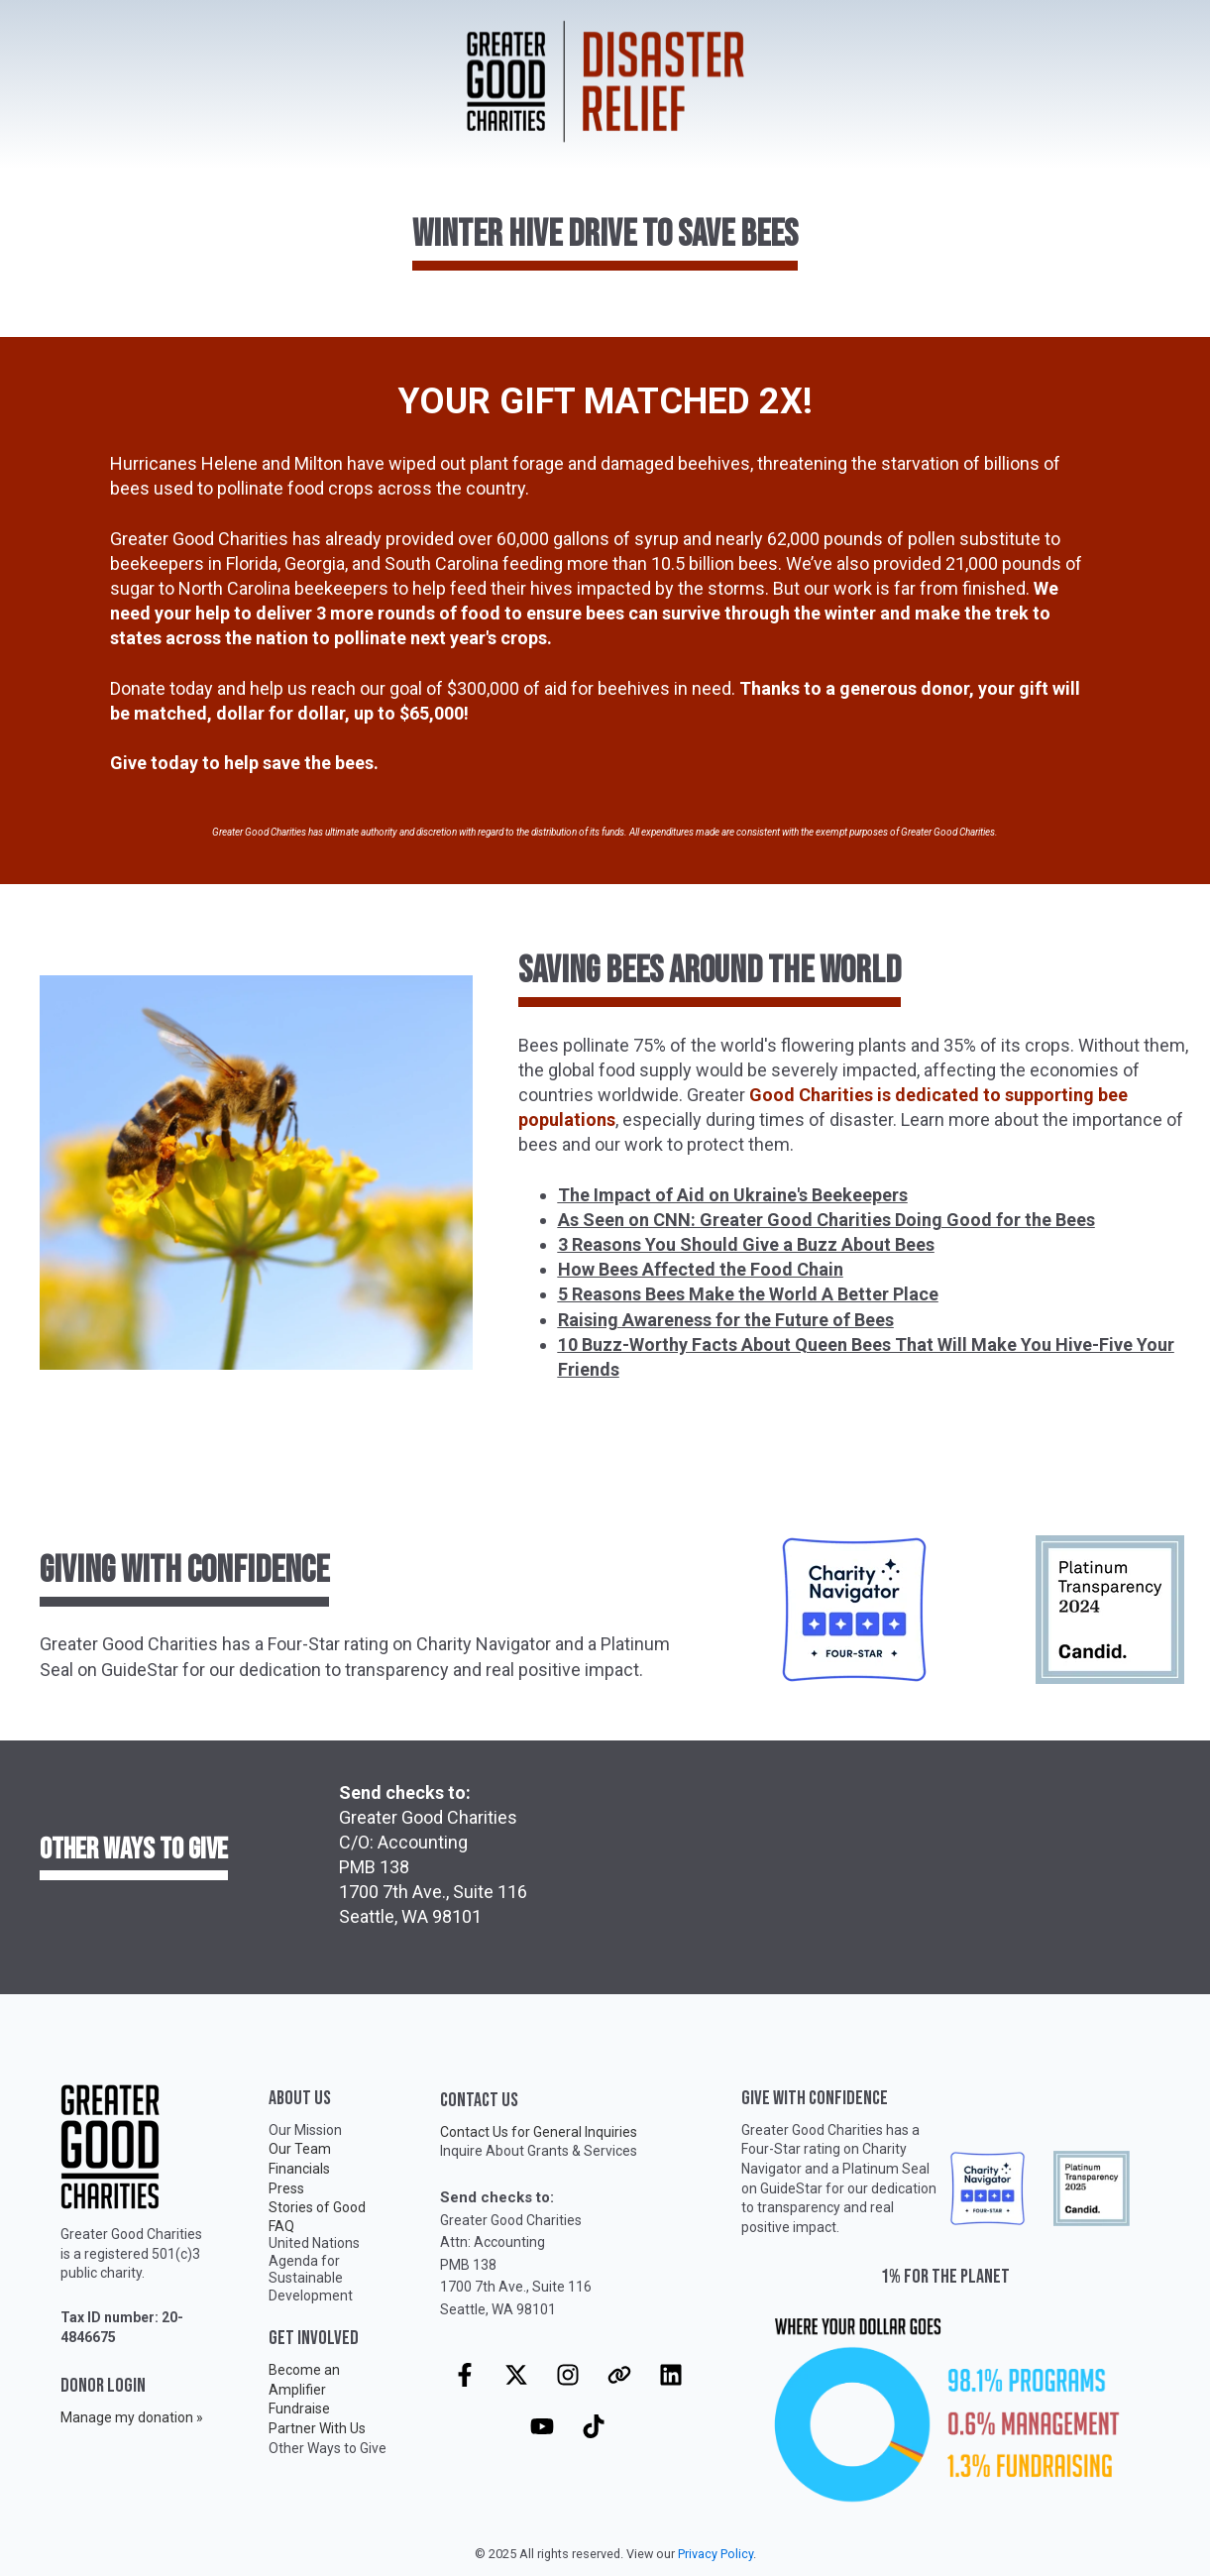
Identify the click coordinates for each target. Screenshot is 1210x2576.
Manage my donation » (131, 2417)
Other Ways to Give (327, 2448)
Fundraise (299, 2408)
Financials (299, 2169)
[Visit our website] (619, 2375)
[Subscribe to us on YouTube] (542, 2426)
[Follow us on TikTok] (593, 2426)
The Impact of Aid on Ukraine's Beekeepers (733, 1194)
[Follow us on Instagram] (568, 2375)
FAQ (281, 2226)
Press (286, 2188)
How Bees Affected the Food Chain (700, 1269)
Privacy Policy (715, 2553)
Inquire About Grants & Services (538, 2151)
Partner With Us (317, 2428)
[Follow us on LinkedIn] (671, 2375)
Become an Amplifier (304, 2380)
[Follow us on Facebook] (465, 2375)
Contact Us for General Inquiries (538, 2132)
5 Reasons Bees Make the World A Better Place (748, 1294)
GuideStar (791, 2188)
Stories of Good (317, 2207)
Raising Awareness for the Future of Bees (726, 1319)
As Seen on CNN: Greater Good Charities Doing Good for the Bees (826, 1219)
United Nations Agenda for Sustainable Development (314, 2269)
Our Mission (305, 2130)
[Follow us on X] (516, 2375)
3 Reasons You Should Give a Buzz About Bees (746, 1244)
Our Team (300, 2149)
